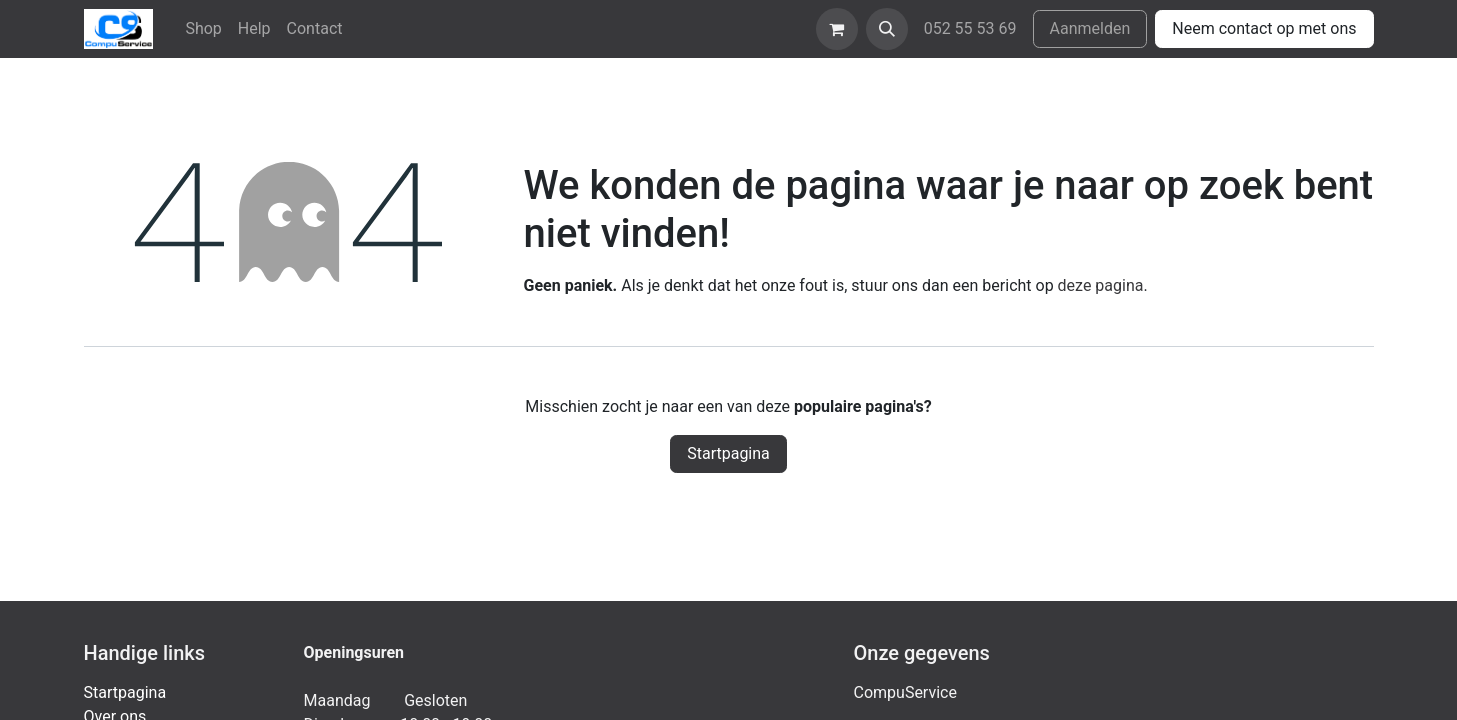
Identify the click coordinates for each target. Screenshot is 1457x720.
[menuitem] (203, 29)
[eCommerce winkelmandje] (837, 29)
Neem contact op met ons (1264, 28)
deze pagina (1101, 285)
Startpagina (728, 453)
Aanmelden (1090, 28)
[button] (887, 29)
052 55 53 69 (970, 28)
